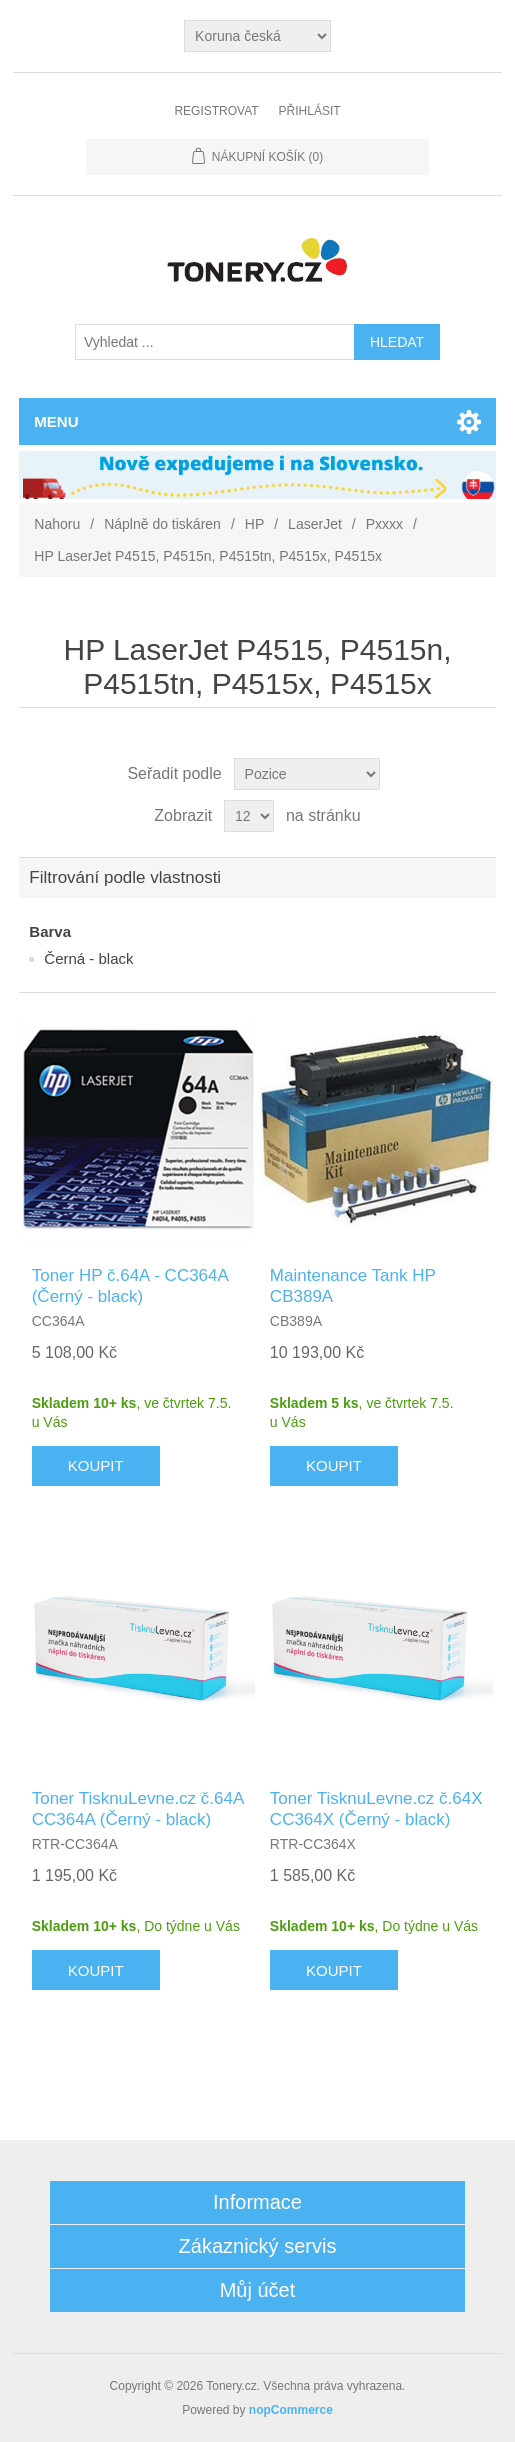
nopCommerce (291, 2410)
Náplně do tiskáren (162, 524)
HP (254, 524)
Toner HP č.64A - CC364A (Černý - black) (130, 1285)
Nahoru (57, 524)
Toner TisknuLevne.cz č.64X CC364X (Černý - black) (376, 1808)
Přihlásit (310, 111)
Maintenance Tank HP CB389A (353, 1285)
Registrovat (216, 111)
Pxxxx (384, 524)
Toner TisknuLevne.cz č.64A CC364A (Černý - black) (138, 1808)
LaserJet (315, 524)
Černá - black (88, 958)
